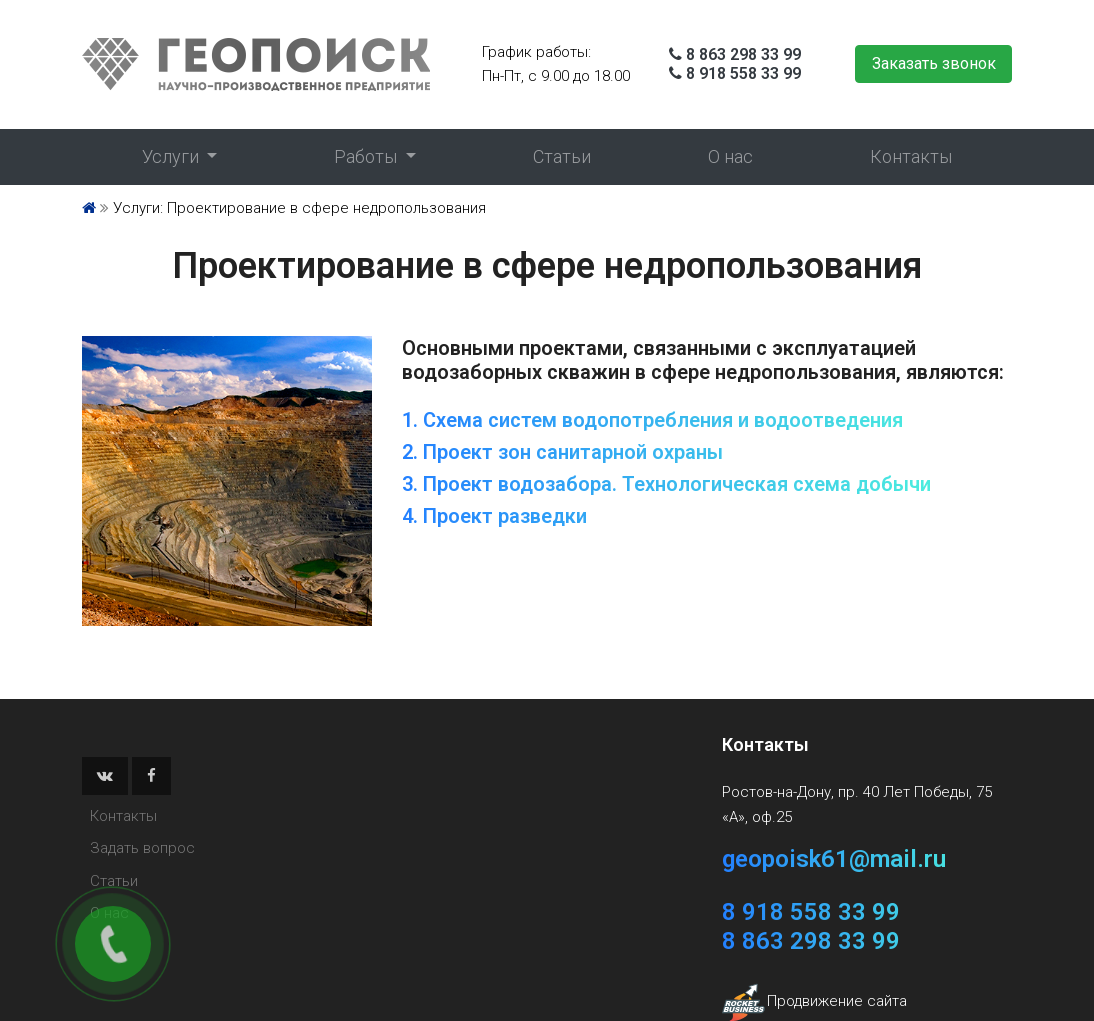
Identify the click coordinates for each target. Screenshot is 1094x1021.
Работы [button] (367, 156)
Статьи (562, 156)
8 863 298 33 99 (743, 54)
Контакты (911, 156)
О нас (730, 156)
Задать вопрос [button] (142, 848)
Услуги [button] (172, 156)
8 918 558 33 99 (743, 73)
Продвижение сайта (837, 1001)
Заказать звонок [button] (934, 63)
